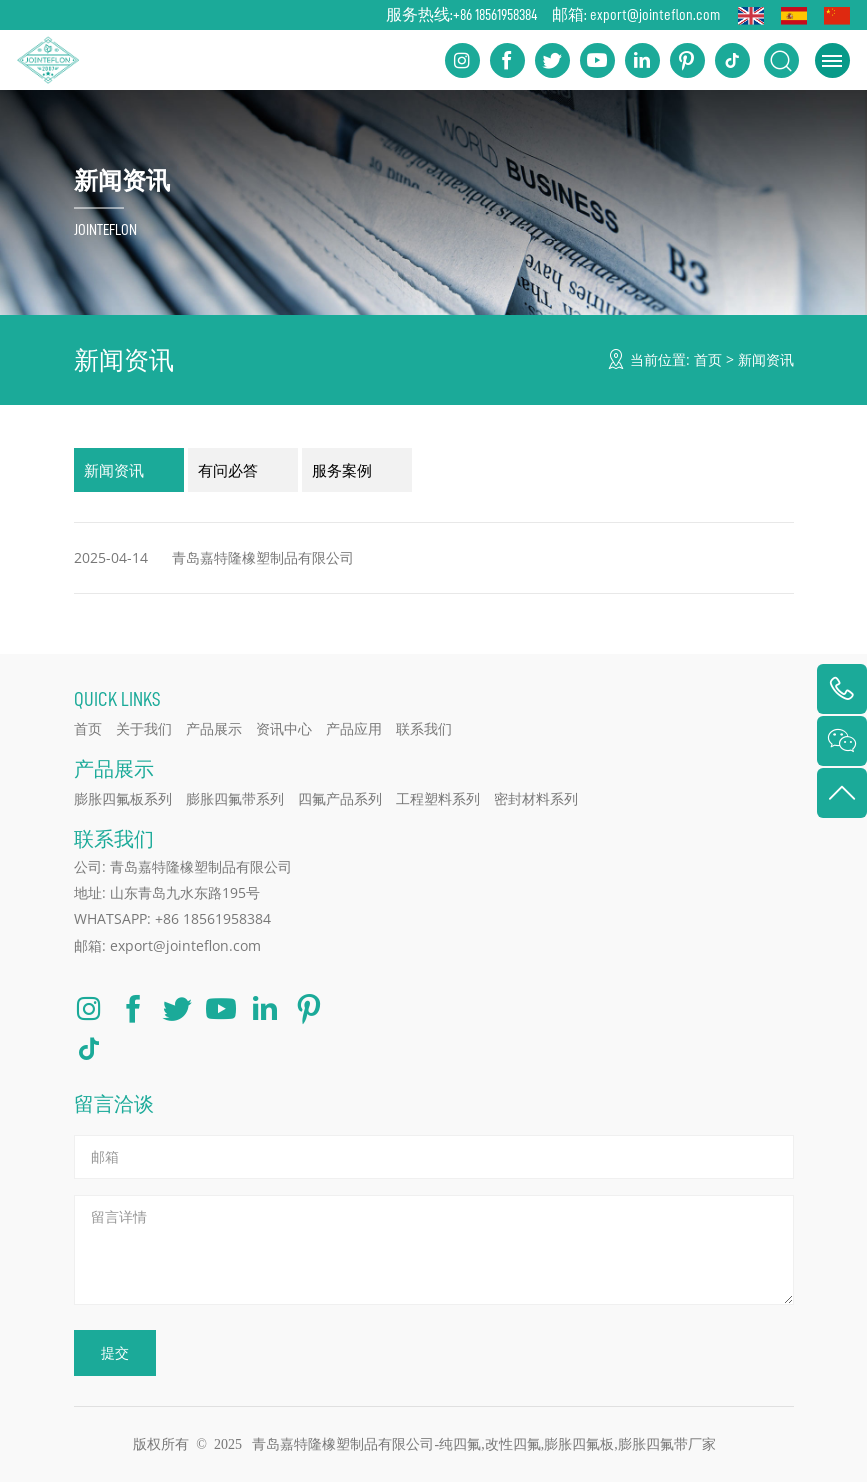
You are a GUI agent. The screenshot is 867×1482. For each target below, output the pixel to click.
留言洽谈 (114, 1103)
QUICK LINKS (117, 698)
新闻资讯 (766, 359)
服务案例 (342, 470)
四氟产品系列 (340, 798)
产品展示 (214, 728)
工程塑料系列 (438, 798)
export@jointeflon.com (655, 14)
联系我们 (424, 728)
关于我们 (144, 728)
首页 (708, 359)
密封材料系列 (536, 798)
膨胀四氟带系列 (235, 798)
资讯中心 (284, 728)
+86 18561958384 (495, 14)
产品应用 (354, 728)
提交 (115, 1352)
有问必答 (228, 470)
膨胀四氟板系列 (123, 798)
